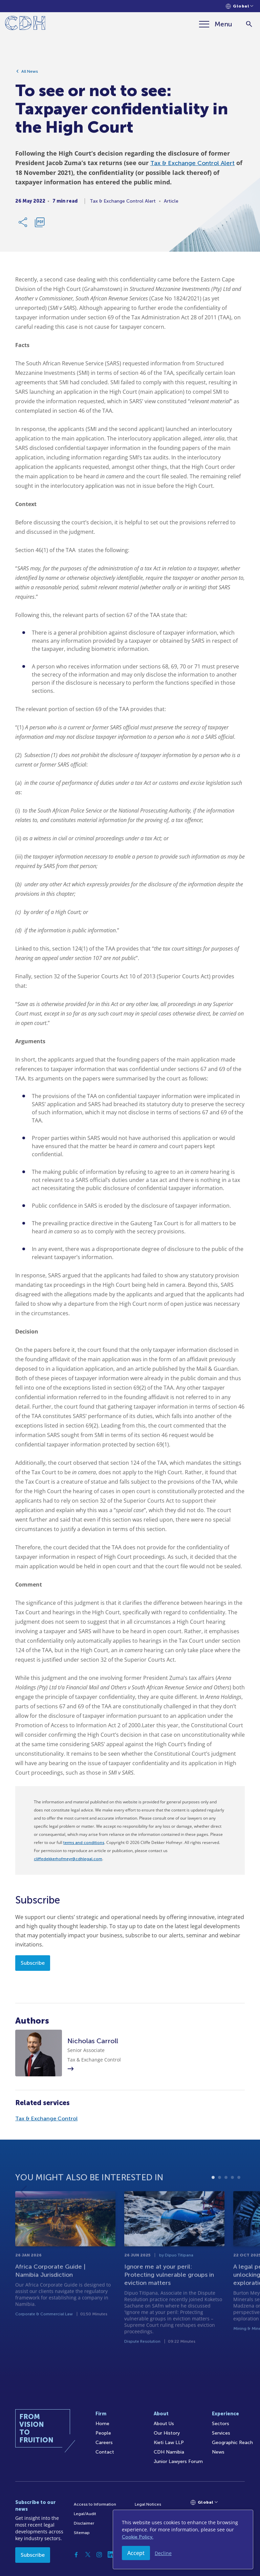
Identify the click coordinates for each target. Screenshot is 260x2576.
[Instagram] (99, 2554)
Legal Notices (148, 2504)
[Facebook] (76, 2554)
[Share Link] (23, 225)
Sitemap (82, 2532)
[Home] (25, 24)
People (103, 2433)
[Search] (249, 24)
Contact (104, 2452)
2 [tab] (219, 2199)
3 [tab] (226, 2199)
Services (221, 2433)
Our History (167, 2433)
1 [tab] (213, 2199)
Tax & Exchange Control (46, 2118)
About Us (164, 2423)
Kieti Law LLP (169, 2442)
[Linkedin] (110, 2554)
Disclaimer (84, 2523)
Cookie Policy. (137, 2537)
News (218, 2452)
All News (29, 74)
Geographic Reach (232, 2442)
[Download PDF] (39, 225)
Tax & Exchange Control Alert (192, 165)
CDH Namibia (169, 2452)
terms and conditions (83, 1842)
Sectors (220, 2423)
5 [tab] (238, 2199)
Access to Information (95, 2504)
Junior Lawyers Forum (178, 2461)
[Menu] (215, 24)
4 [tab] (232, 2199)
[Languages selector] (239, 6)
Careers (104, 2442)
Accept (136, 2553)
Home (102, 2423)
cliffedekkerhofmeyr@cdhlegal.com (68, 1858)
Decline (163, 2553)
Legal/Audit (85, 2513)
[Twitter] (87, 2554)
